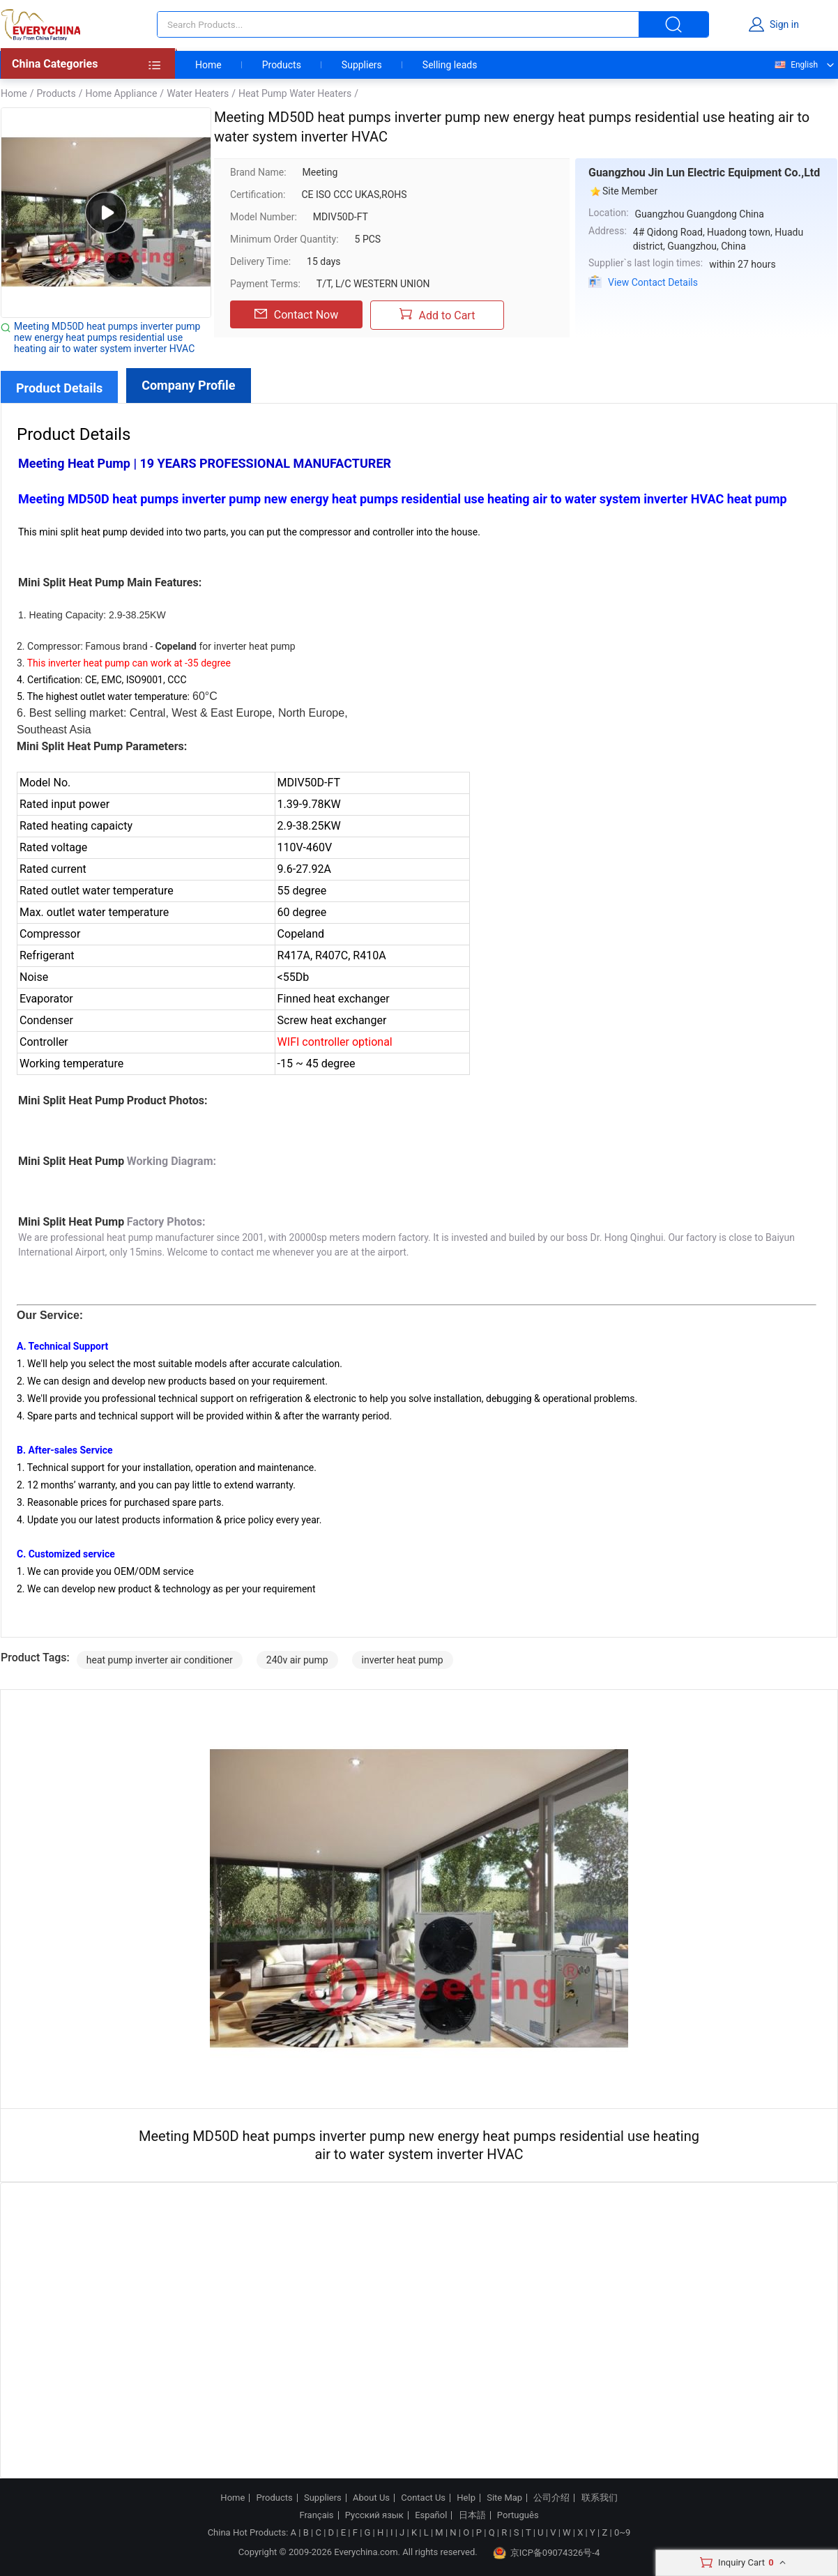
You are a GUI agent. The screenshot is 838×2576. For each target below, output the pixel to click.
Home (208, 64)
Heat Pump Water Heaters (294, 93)
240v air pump (297, 1660)
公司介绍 (551, 2498)
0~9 (622, 2532)
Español (431, 2515)
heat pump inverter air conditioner (159, 1660)
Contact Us (423, 2498)
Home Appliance (121, 93)
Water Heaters (198, 93)
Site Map (504, 2498)
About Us (371, 2498)
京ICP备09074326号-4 (546, 2553)
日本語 (472, 2515)
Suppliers (362, 64)
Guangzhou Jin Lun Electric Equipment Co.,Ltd (704, 172)
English (795, 65)
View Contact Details (653, 282)
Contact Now (296, 314)
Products (281, 64)
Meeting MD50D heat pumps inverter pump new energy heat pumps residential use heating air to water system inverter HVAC (107, 337)
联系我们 (599, 2498)
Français (316, 2515)
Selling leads (450, 64)
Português (518, 2515)
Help (466, 2498)
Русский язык (374, 2515)
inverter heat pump (402, 1660)
